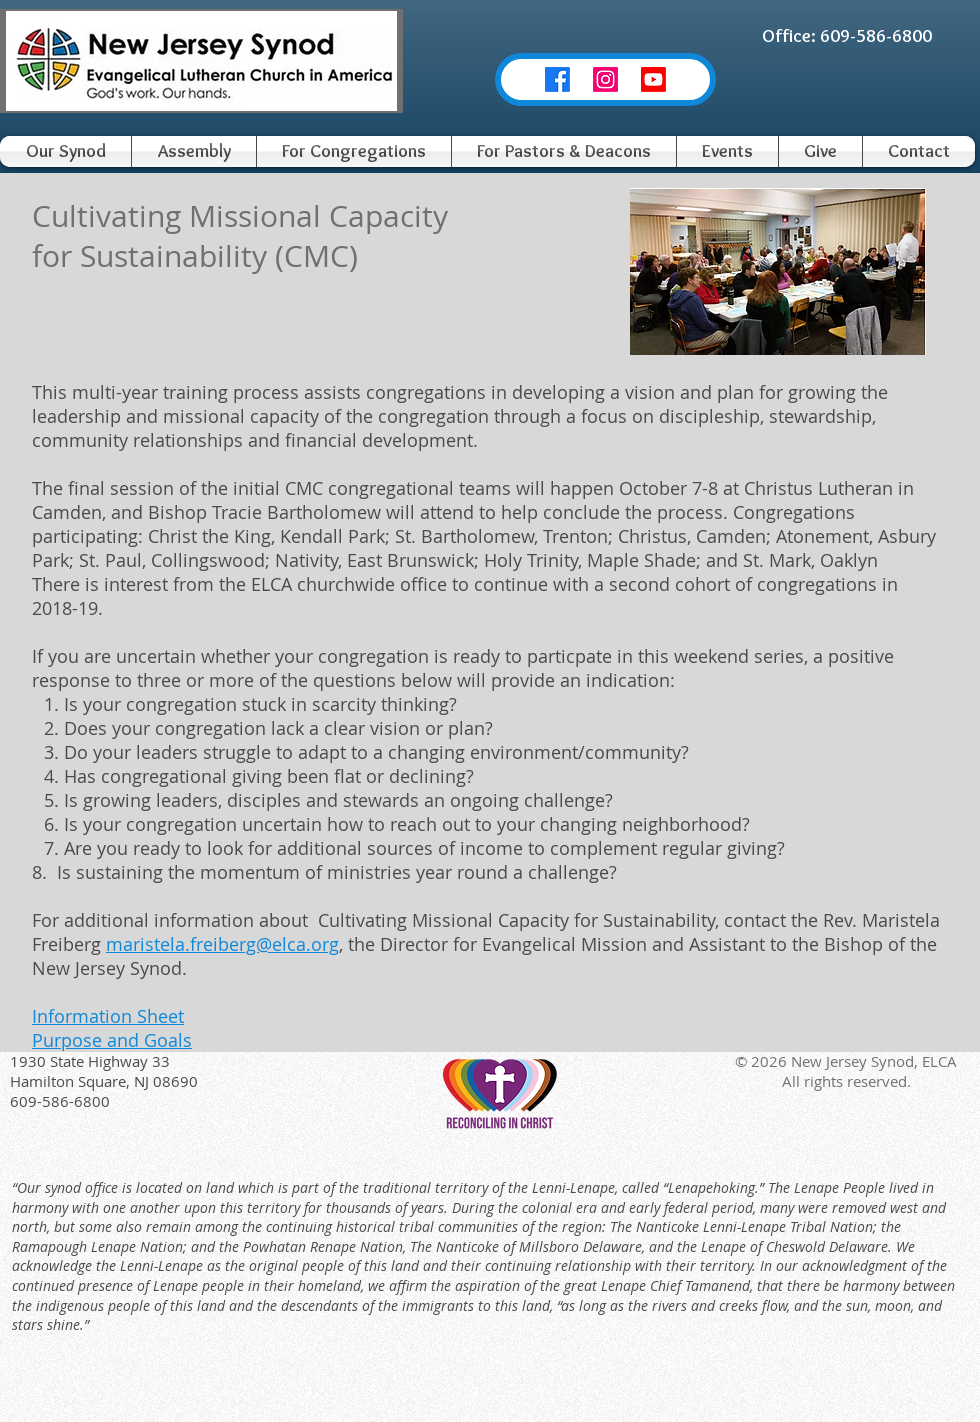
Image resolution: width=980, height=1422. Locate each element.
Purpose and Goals (112, 1040)
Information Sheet (108, 1016)
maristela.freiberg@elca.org (222, 944)
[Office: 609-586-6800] (847, 36)
